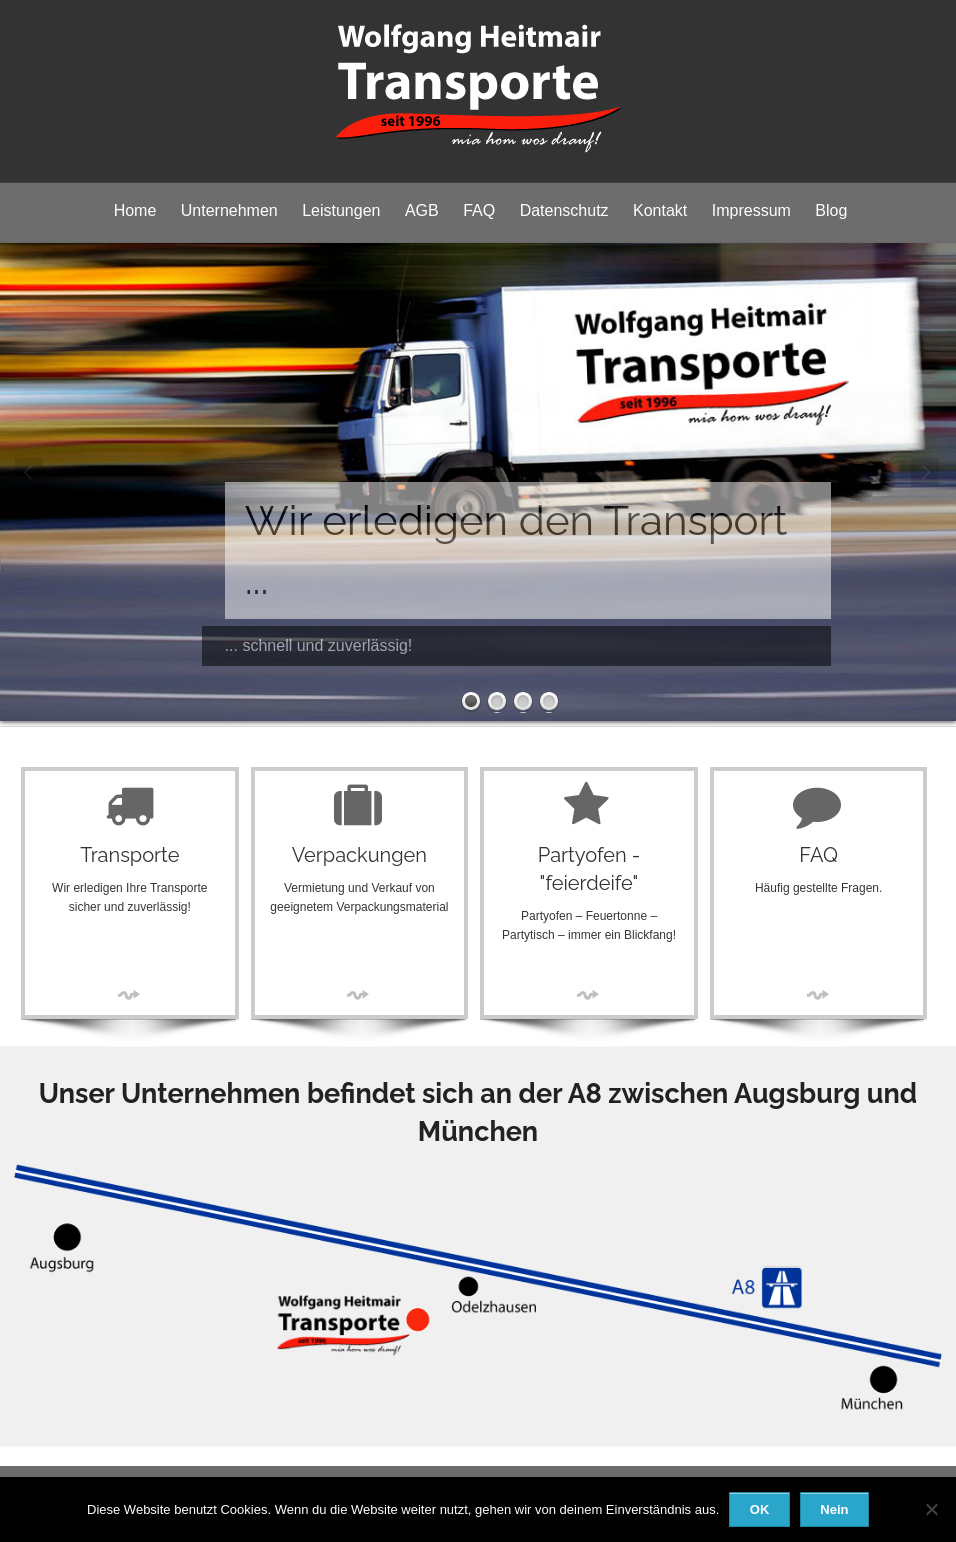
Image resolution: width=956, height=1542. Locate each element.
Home (135, 210)
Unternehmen (229, 210)
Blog (831, 210)
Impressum (751, 210)
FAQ (479, 210)
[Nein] (931, 1509)
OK (760, 1509)
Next (926, 473)
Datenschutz (564, 210)
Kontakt (660, 210)
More (130, 995)
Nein (834, 1509)
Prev (30, 473)
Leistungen (341, 210)
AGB (422, 210)
